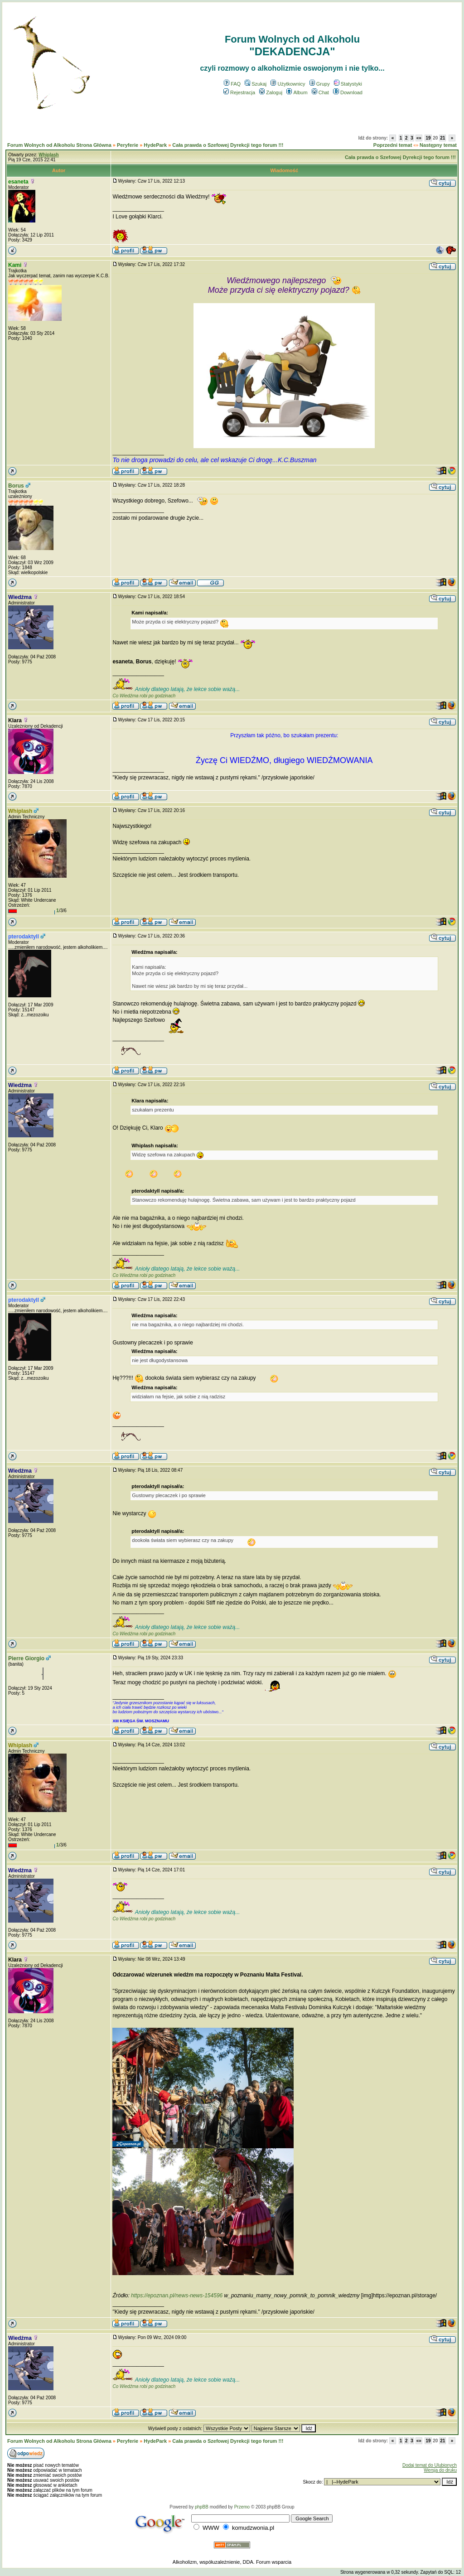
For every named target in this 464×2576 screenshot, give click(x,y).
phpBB (201, 2506)
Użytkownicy (288, 84)
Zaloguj (270, 92)
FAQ (232, 84)
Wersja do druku (440, 2470)
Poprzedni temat (392, 145)
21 (442, 137)
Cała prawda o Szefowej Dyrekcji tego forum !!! (227, 145)
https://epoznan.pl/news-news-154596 (176, 2295)
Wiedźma (20, 597)
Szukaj (255, 84)
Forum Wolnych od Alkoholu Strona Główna (59, 145)
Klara (15, 720)
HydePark (155, 145)
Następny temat (438, 145)
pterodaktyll (23, 936)
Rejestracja (239, 92)
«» (418, 137)
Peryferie (127, 145)
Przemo (242, 2506)
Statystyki (348, 84)
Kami (14, 265)
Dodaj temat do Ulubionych (429, 2465)
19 (427, 137)
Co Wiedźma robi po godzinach (143, 695)
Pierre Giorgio (26, 1658)
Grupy (319, 84)
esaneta (18, 182)
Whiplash (20, 811)
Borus (16, 486)
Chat (320, 92)
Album (296, 92)
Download (347, 92)
